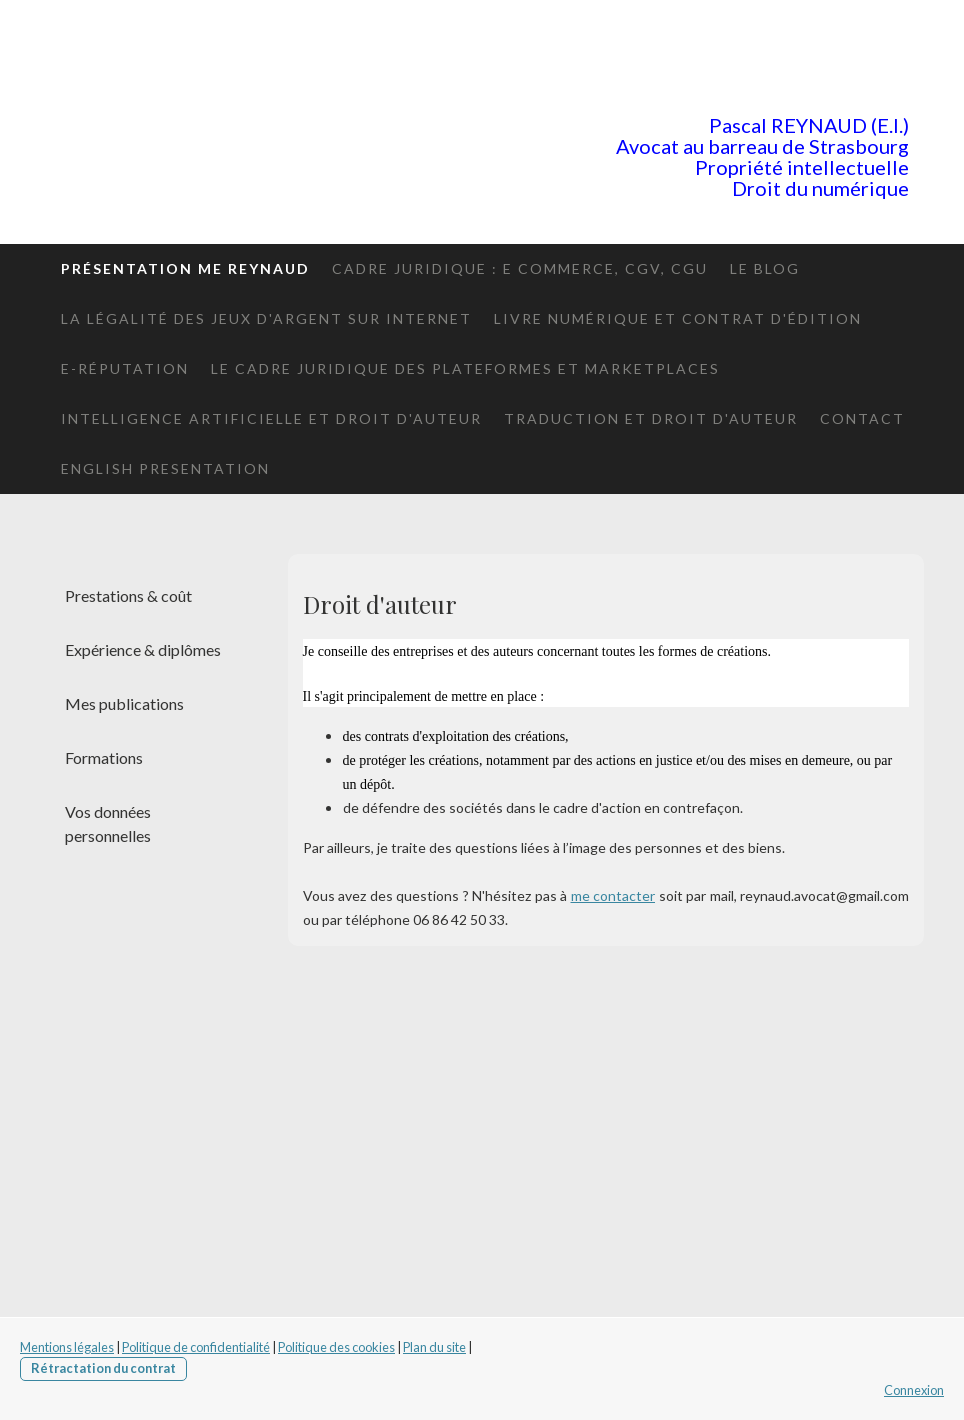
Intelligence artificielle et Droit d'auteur (271, 418)
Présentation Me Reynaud (185, 268)
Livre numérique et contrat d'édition (678, 318)
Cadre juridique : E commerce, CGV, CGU (520, 268)
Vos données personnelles (108, 823)
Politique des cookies (336, 1347)
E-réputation (125, 368)
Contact (862, 418)
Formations (104, 757)
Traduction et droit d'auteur (651, 418)
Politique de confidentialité (196, 1347)
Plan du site (434, 1347)
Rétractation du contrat (103, 1368)
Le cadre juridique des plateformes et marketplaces (465, 368)
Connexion (914, 1390)
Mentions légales (67, 1347)
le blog (765, 268)
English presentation (165, 468)
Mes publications (124, 703)
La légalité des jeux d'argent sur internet (266, 318)
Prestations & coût (128, 595)
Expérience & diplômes (143, 649)
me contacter (613, 895)
